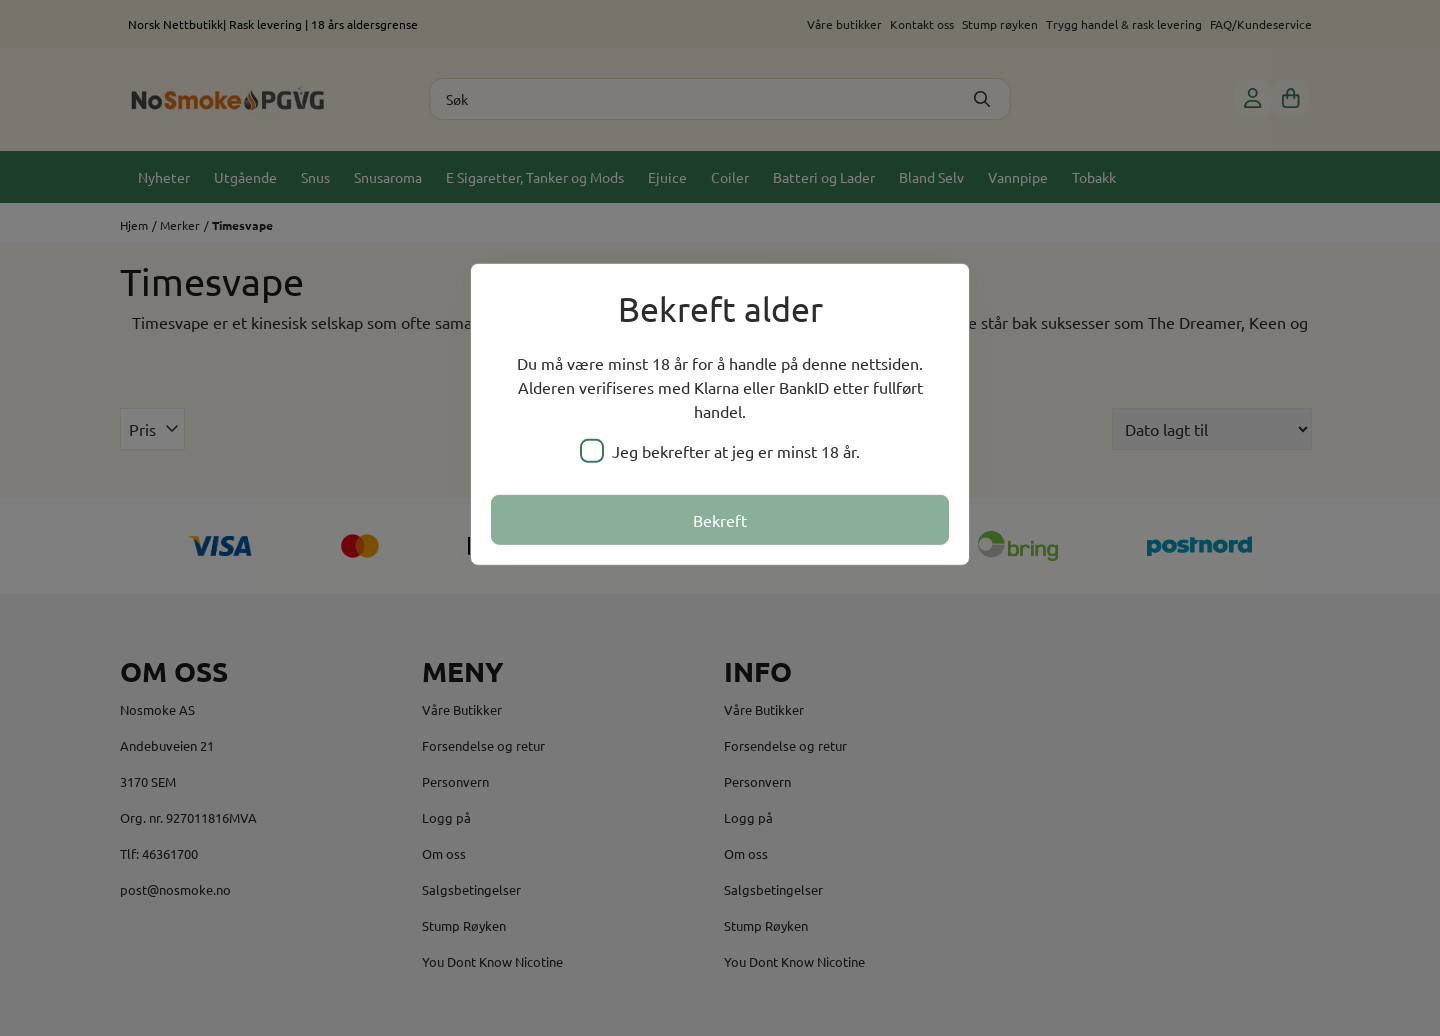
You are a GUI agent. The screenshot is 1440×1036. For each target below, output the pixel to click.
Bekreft (720, 520)
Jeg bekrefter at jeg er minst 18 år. (720, 451)
